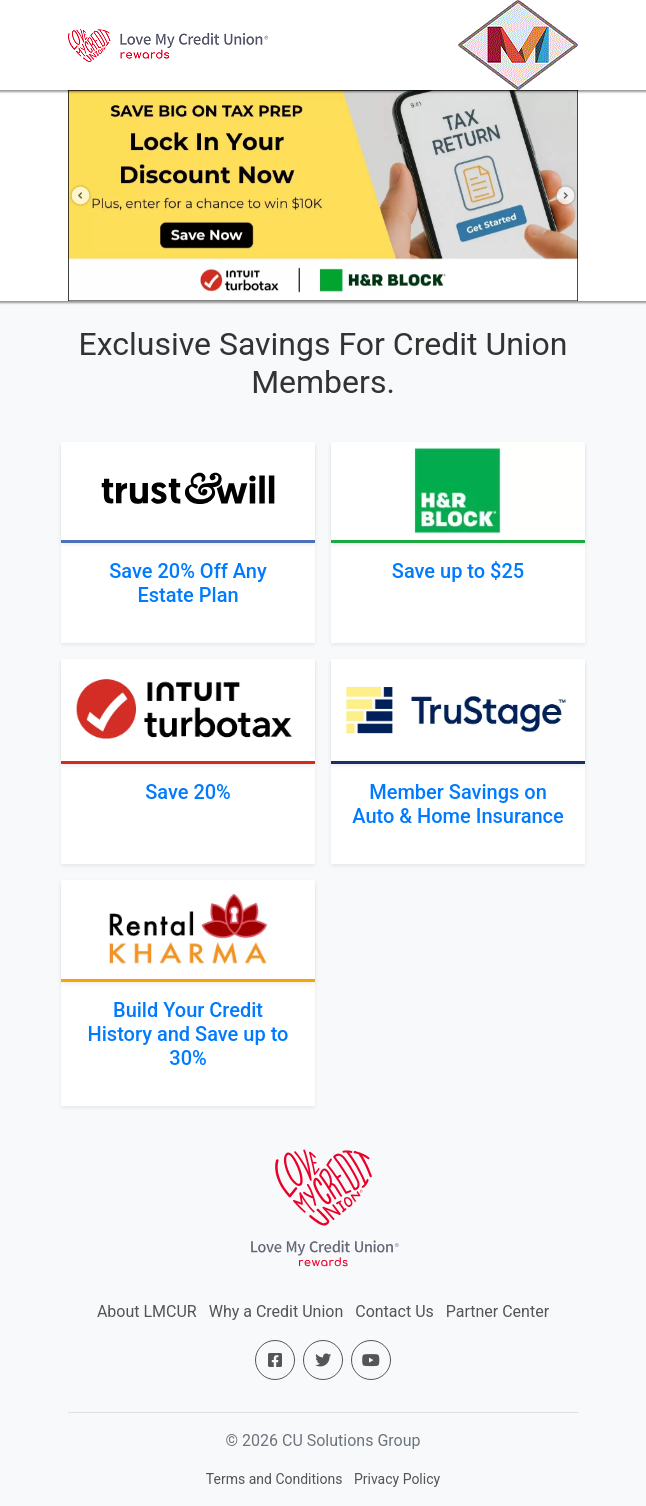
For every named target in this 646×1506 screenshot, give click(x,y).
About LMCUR (147, 1311)
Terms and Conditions (274, 1479)
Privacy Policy (397, 1479)
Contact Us (394, 1311)
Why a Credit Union (276, 1311)
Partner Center (497, 1311)
